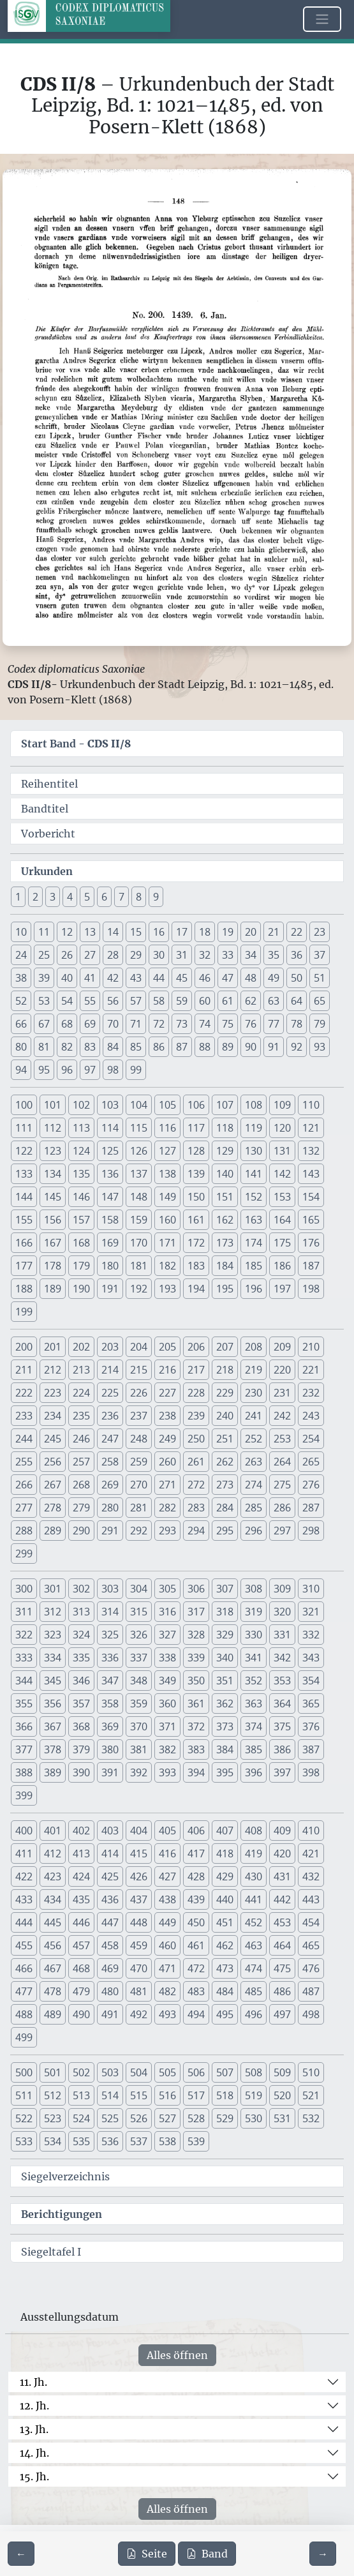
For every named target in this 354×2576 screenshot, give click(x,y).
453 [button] (282, 1922)
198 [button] (311, 1289)
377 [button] (24, 1749)
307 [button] (224, 1589)
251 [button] (224, 1439)
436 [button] (110, 1899)
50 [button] (296, 978)
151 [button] (224, 1197)
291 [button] (110, 1531)
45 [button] (182, 978)
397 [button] (282, 1772)
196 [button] (253, 1289)
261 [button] (196, 1462)
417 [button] (196, 1853)
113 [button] (81, 1128)
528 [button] (196, 2118)
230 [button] (253, 1393)
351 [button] (224, 1681)
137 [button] (138, 1174)
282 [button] (167, 1508)
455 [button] (24, 1945)
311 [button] (24, 1612)
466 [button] (24, 1968)
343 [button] (311, 1658)
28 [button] (113, 955)
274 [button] (253, 1485)
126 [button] (138, 1151)
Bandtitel (44, 808)
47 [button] (227, 978)
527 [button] (167, 2118)
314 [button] (110, 1612)
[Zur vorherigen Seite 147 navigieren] (21, 2554)
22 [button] (296, 932)
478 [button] (52, 1991)
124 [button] (81, 1151)
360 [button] (167, 1703)
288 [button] (24, 1531)
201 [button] (52, 1347)
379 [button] (81, 1749)
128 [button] (196, 1151)
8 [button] (139, 897)
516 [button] (167, 2095)
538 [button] (167, 2141)
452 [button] (253, 1922)
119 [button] (253, 1128)
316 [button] (167, 1612)
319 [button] (253, 1612)
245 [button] (52, 1439)
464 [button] (282, 1945)
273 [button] (224, 1485)
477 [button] (24, 1991)
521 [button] (311, 2095)
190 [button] (81, 1289)
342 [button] (282, 1658)
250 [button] (196, 1439)
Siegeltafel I (51, 2251)
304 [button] (138, 1589)
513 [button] (81, 2095)
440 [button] (224, 1899)
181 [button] (138, 1266)
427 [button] (167, 1876)
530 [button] (253, 2118)
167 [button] (52, 1243)
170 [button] (138, 1243)
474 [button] (253, 1968)
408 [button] (253, 1830)
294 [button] (196, 1531)
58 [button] (159, 1001)
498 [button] (311, 2014)
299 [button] (24, 1553)
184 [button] (224, 1266)
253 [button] (282, 1439)
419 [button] (253, 1853)
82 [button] (67, 1047)
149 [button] (167, 1197)
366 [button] (24, 1726)
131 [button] (282, 1151)
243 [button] (311, 1416)
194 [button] (196, 1289)
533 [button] (24, 2141)
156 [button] (52, 1220)
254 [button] (311, 1439)
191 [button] (110, 1289)
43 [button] (136, 978)
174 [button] (253, 1243)
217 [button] (196, 1370)
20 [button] (250, 932)
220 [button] (282, 1370)
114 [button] (110, 1128)
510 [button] (311, 2072)
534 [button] (52, 2141)
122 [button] (24, 1151)
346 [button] (81, 1681)
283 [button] (196, 1508)
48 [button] (250, 978)
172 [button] (196, 1243)
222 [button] (24, 1393)
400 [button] (24, 1830)
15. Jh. (34, 2476)
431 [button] (282, 1876)
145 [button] (52, 1197)
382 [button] (167, 1749)
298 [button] (311, 1531)
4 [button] (70, 897)
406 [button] (196, 1830)
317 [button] (196, 1612)
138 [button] (167, 1174)
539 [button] (196, 2141)
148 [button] (138, 1197)
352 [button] (253, 1681)
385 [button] (253, 1749)
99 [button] (136, 1070)
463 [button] (253, 1945)
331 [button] (282, 1635)
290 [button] (81, 1531)
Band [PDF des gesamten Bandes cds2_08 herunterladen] (207, 2553)
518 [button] (224, 2095)
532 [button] (311, 2118)
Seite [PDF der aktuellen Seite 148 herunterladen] (146, 2553)
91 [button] (273, 1047)
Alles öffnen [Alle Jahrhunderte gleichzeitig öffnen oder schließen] (177, 2355)
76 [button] (250, 1024)
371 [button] (167, 1726)
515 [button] (138, 2095)
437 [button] (138, 1899)
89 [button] (227, 1047)
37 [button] (319, 955)
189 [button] (52, 1289)
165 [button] (311, 1220)
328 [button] (196, 1635)
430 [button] (253, 1876)
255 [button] (24, 1462)
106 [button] (196, 1105)
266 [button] (24, 1485)
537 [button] (138, 2141)
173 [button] (224, 1243)
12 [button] (67, 932)
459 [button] (138, 1945)
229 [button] (224, 1393)
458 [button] (110, 1945)
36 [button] (296, 955)
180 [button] (110, 1266)
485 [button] (253, 1991)
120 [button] (282, 1128)
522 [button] (24, 2118)
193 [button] (167, 1289)
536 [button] (110, 2141)
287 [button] (311, 1508)
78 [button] (296, 1024)
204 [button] (138, 1347)
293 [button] (167, 1531)
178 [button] (52, 1266)
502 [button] (81, 2072)
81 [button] (44, 1047)
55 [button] (90, 1001)
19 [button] (227, 932)
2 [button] (35, 897)
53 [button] (44, 1001)
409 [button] (282, 1830)
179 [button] (81, 1266)
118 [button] (224, 1128)
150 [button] (196, 1197)
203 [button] (110, 1347)
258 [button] (110, 1462)
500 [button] (24, 2072)
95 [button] (44, 1070)
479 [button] (81, 1991)
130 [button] (253, 1151)
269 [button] (110, 1485)
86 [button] (159, 1047)
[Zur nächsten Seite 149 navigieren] (322, 2554)
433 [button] (24, 1899)
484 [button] (224, 1991)
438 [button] (167, 1899)
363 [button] (253, 1703)
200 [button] (24, 1347)
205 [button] (167, 1347)
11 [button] (44, 932)
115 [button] (138, 1128)
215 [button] (138, 1370)
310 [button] (311, 1589)
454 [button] (311, 1922)
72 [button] (159, 1024)
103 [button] (110, 1105)
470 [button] (138, 1968)
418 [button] (224, 1853)
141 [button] (253, 1174)
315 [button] (138, 1612)
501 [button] (52, 2072)
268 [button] (81, 1485)
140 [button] (224, 1174)
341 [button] (253, 1658)
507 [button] (224, 2072)
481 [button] (138, 1991)
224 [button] (81, 1393)
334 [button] (52, 1658)
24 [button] (21, 955)
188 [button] (24, 1289)
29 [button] (136, 955)
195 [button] (224, 1289)
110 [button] (311, 1105)
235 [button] (81, 1416)
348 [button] (138, 1681)
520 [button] (282, 2095)
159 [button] (138, 1220)
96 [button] (67, 1070)
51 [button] (319, 978)
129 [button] (224, 1151)
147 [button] (110, 1197)
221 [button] (311, 1370)
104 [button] (138, 1105)
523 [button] (52, 2118)
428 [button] (196, 1876)
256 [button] (52, 1462)
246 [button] (81, 1439)
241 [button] (253, 1416)
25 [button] (44, 955)
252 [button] (253, 1439)
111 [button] (24, 1128)
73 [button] (182, 1024)
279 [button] (81, 1508)
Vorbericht (48, 833)
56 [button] (113, 1001)
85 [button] (136, 1047)
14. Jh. (34, 2452)
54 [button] (67, 1001)
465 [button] (311, 1945)
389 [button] (52, 1772)
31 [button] (182, 955)
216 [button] (167, 1370)
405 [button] (167, 1830)
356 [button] (52, 1703)
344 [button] (24, 1681)
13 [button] (90, 932)
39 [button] (44, 978)
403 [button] (110, 1830)
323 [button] (52, 1635)
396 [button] (253, 1772)
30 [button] (159, 955)
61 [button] (227, 1001)
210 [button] (311, 1347)
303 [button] (110, 1589)
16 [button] (159, 932)
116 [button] (167, 1128)
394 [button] (196, 1772)
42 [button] (113, 978)
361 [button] (196, 1703)
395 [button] (224, 1772)
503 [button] (110, 2072)
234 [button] (52, 1416)
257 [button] (81, 1462)
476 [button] (311, 1968)
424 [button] (81, 1876)
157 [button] (81, 1220)
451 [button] (224, 1922)
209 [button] (282, 1347)
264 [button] (282, 1462)
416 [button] (167, 1853)
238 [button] (167, 1416)
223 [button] (52, 1393)
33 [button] (227, 955)
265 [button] (311, 1462)
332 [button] (311, 1635)
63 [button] (273, 1001)
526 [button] (138, 2118)
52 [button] (21, 1001)
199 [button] (24, 1312)
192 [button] (138, 1289)
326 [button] (138, 1635)
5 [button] (87, 897)
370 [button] (138, 1726)
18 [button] (204, 932)
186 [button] (282, 1266)
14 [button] (113, 932)
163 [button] (253, 1220)
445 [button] (52, 1922)
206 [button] (196, 1347)
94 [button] (21, 1070)
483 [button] (196, 1991)
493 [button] (167, 2014)
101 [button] (52, 1105)
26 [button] (67, 955)
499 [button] (24, 2037)
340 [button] (224, 1658)
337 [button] (138, 1658)
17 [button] (182, 932)
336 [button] (110, 1658)
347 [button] (110, 1681)
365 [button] (311, 1703)
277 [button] (24, 1508)
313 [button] (81, 1612)
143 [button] (311, 1174)
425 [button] (110, 1876)
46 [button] (204, 978)
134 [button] (52, 1174)
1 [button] (18, 897)
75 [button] (227, 1024)
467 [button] (52, 1968)
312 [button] (52, 1612)
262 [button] (224, 1462)
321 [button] (311, 1612)
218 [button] (224, 1370)
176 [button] (311, 1243)
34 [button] (250, 955)
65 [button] (319, 1001)
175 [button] (282, 1243)
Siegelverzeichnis (65, 2176)
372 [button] (196, 1726)
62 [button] (250, 1001)
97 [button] (90, 1070)
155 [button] (24, 1220)
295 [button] (224, 1531)
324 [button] (81, 1635)
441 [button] (253, 1899)
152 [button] (253, 1197)
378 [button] (52, 1749)
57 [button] (136, 1001)
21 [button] (273, 932)
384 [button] (224, 1749)
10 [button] (21, 932)
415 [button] (138, 1853)
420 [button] (282, 1853)
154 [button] (311, 1197)
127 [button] (167, 1151)
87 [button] (182, 1047)
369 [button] (110, 1726)
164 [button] (282, 1220)
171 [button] (167, 1243)
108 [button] (253, 1105)
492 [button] (138, 2014)
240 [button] (224, 1416)
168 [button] (81, 1243)
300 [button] (24, 1589)
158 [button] (110, 1220)
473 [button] (224, 1968)
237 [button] (138, 1416)
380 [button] (110, 1749)
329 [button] (224, 1635)
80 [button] (21, 1047)
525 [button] (110, 2118)
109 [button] (282, 1105)
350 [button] (196, 1681)
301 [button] (52, 1589)
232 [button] (311, 1393)
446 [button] (81, 1922)
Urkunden (47, 871)
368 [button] (81, 1726)
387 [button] (311, 1749)
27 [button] (90, 955)
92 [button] (296, 1047)
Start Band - (76, 743)
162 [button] (224, 1220)
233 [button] (24, 1416)
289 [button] (52, 1531)
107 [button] (224, 1105)
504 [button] (138, 2072)
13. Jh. (34, 2429)
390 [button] (81, 1772)
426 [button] (138, 1876)
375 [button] (282, 1726)
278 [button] (52, 1508)
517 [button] (196, 2095)
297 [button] (282, 1531)
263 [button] (253, 1462)
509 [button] (282, 2072)
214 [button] (110, 1370)
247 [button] (110, 1439)
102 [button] (81, 1105)
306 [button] (196, 1589)
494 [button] (196, 2014)
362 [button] (224, 1703)
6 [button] (104, 897)
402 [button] (81, 1830)
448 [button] (138, 1922)
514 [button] (110, 2095)
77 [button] (273, 1024)
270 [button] (138, 1485)
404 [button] (138, 1830)
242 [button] (282, 1416)
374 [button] (253, 1726)
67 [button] (44, 1024)
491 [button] (110, 2014)
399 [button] (24, 1795)
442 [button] (282, 1899)
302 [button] (81, 1589)
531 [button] (282, 2118)
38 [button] (21, 978)
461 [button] (196, 1945)
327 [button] (167, 1635)
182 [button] (167, 1266)
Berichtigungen (61, 2214)
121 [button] (311, 1128)
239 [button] (196, 1416)
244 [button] (24, 1439)
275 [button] (282, 1485)
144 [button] (24, 1197)
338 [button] (167, 1658)
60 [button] (204, 1001)
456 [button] (52, 1945)
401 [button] (52, 1830)
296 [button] (253, 1531)
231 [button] (282, 1393)
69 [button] (90, 1024)
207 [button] (224, 1347)
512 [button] (52, 2095)
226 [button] (138, 1393)
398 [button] (311, 1772)
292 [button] (138, 1531)
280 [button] (110, 1508)
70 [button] (113, 1024)
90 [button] (250, 1047)
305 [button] (167, 1589)
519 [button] (253, 2095)
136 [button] (110, 1174)
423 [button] (52, 1876)
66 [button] (21, 1024)
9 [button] (156, 897)
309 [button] (282, 1589)
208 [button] (253, 1347)
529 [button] (224, 2118)
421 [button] (311, 1853)
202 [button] (81, 1347)
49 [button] (273, 978)
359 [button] (138, 1703)
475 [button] (282, 1968)
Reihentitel (49, 783)
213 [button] (81, 1370)
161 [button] (196, 1220)
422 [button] (24, 1876)
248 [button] (138, 1439)
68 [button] (67, 1024)
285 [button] (253, 1508)
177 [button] (24, 1266)
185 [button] (253, 1266)
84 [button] (113, 1047)
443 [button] (311, 1899)
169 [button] (110, 1243)
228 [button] (196, 1393)
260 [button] (167, 1462)
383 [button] (196, 1749)
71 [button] (136, 1024)
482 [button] (167, 1991)
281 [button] (138, 1508)
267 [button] (52, 1485)
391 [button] (110, 1772)
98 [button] (113, 1070)
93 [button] (319, 1047)
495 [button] (224, 2014)
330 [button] (253, 1635)
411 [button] (24, 1853)
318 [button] (224, 1612)
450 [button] (196, 1922)
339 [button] (196, 1658)
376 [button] (311, 1726)
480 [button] (110, 1991)
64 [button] (296, 1001)
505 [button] (167, 2072)
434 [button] (52, 1899)
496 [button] (253, 2014)
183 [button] (196, 1266)
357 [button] (81, 1703)
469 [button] (110, 1968)
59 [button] (182, 1001)
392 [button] (138, 1772)
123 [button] (52, 1151)
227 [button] (167, 1393)
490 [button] (81, 2014)
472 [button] (196, 1968)
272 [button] (196, 1485)
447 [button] (110, 1922)
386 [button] (282, 1749)
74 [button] (204, 1024)
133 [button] (24, 1174)
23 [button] (319, 932)
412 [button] (52, 1853)
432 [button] (311, 1876)
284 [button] (224, 1508)
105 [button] (167, 1105)
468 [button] (81, 1968)
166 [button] (24, 1243)
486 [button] (282, 1991)
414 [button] (110, 1853)
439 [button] (196, 1899)
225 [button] (110, 1393)
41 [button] (90, 978)
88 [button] (204, 1047)
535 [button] (81, 2141)
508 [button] (253, 2072)
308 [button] (253, 1589)
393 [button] (167, 1772)
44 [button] (159, 978)
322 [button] (24, 1635)
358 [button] (110, 1703)
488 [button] (24, 2014)
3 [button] (52, 897)
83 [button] (90, 1047)
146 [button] (81, 1197)
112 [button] (52, 1128)
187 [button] (311, 1266)
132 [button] (311, 1151)
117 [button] (196, 1128)
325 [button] (110, 1635)
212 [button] (52, 1370)
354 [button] (311, 1681)
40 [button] (67, 978)
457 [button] (81, 1945)
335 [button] (81, 1658)
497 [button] (282, 2014)
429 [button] (224, 1876)
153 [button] (282, 1197)
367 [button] (52, 1726)
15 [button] (136, 932)
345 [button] (52, 1681)
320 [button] (282, 1612)
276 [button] (311, 1485)
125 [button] (110, 1151)
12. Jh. (34, 2405)
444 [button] (24, 1922)
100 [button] (24, 1105)
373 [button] (224, 1726)
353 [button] (282, 1681)
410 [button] (311, 1830)
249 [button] (167, 1439)
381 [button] (138, 1749)
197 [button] (282, 1289)
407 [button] (224, 1830)
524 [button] (81, 2118)
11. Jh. (33, 2382)
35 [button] (273, 955)
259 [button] (138, 1462)
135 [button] (81, 1174)
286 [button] (282, 1508)
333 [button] (24, 1658)
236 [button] (110, 1416)
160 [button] (167, 1220)
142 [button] (282, 1174)
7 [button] (121, 897)
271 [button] (167, 1485)
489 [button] (52, 2014)
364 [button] (282, 1703)
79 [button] (319, 1024)
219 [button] (253, 1370)
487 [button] (311, 1991)
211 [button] (24, 1370)
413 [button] (81, 1853)
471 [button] (167, 1968)
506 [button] (196, 2072)
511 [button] (24, 2095)
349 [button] (167, 1681)
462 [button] (224, 1945)
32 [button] (204, 955)
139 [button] (196, 1174)
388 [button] (24, 1772)
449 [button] (167, 1922)
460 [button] (167, 1945)
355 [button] (24, 1703)
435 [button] (81, 1899)
